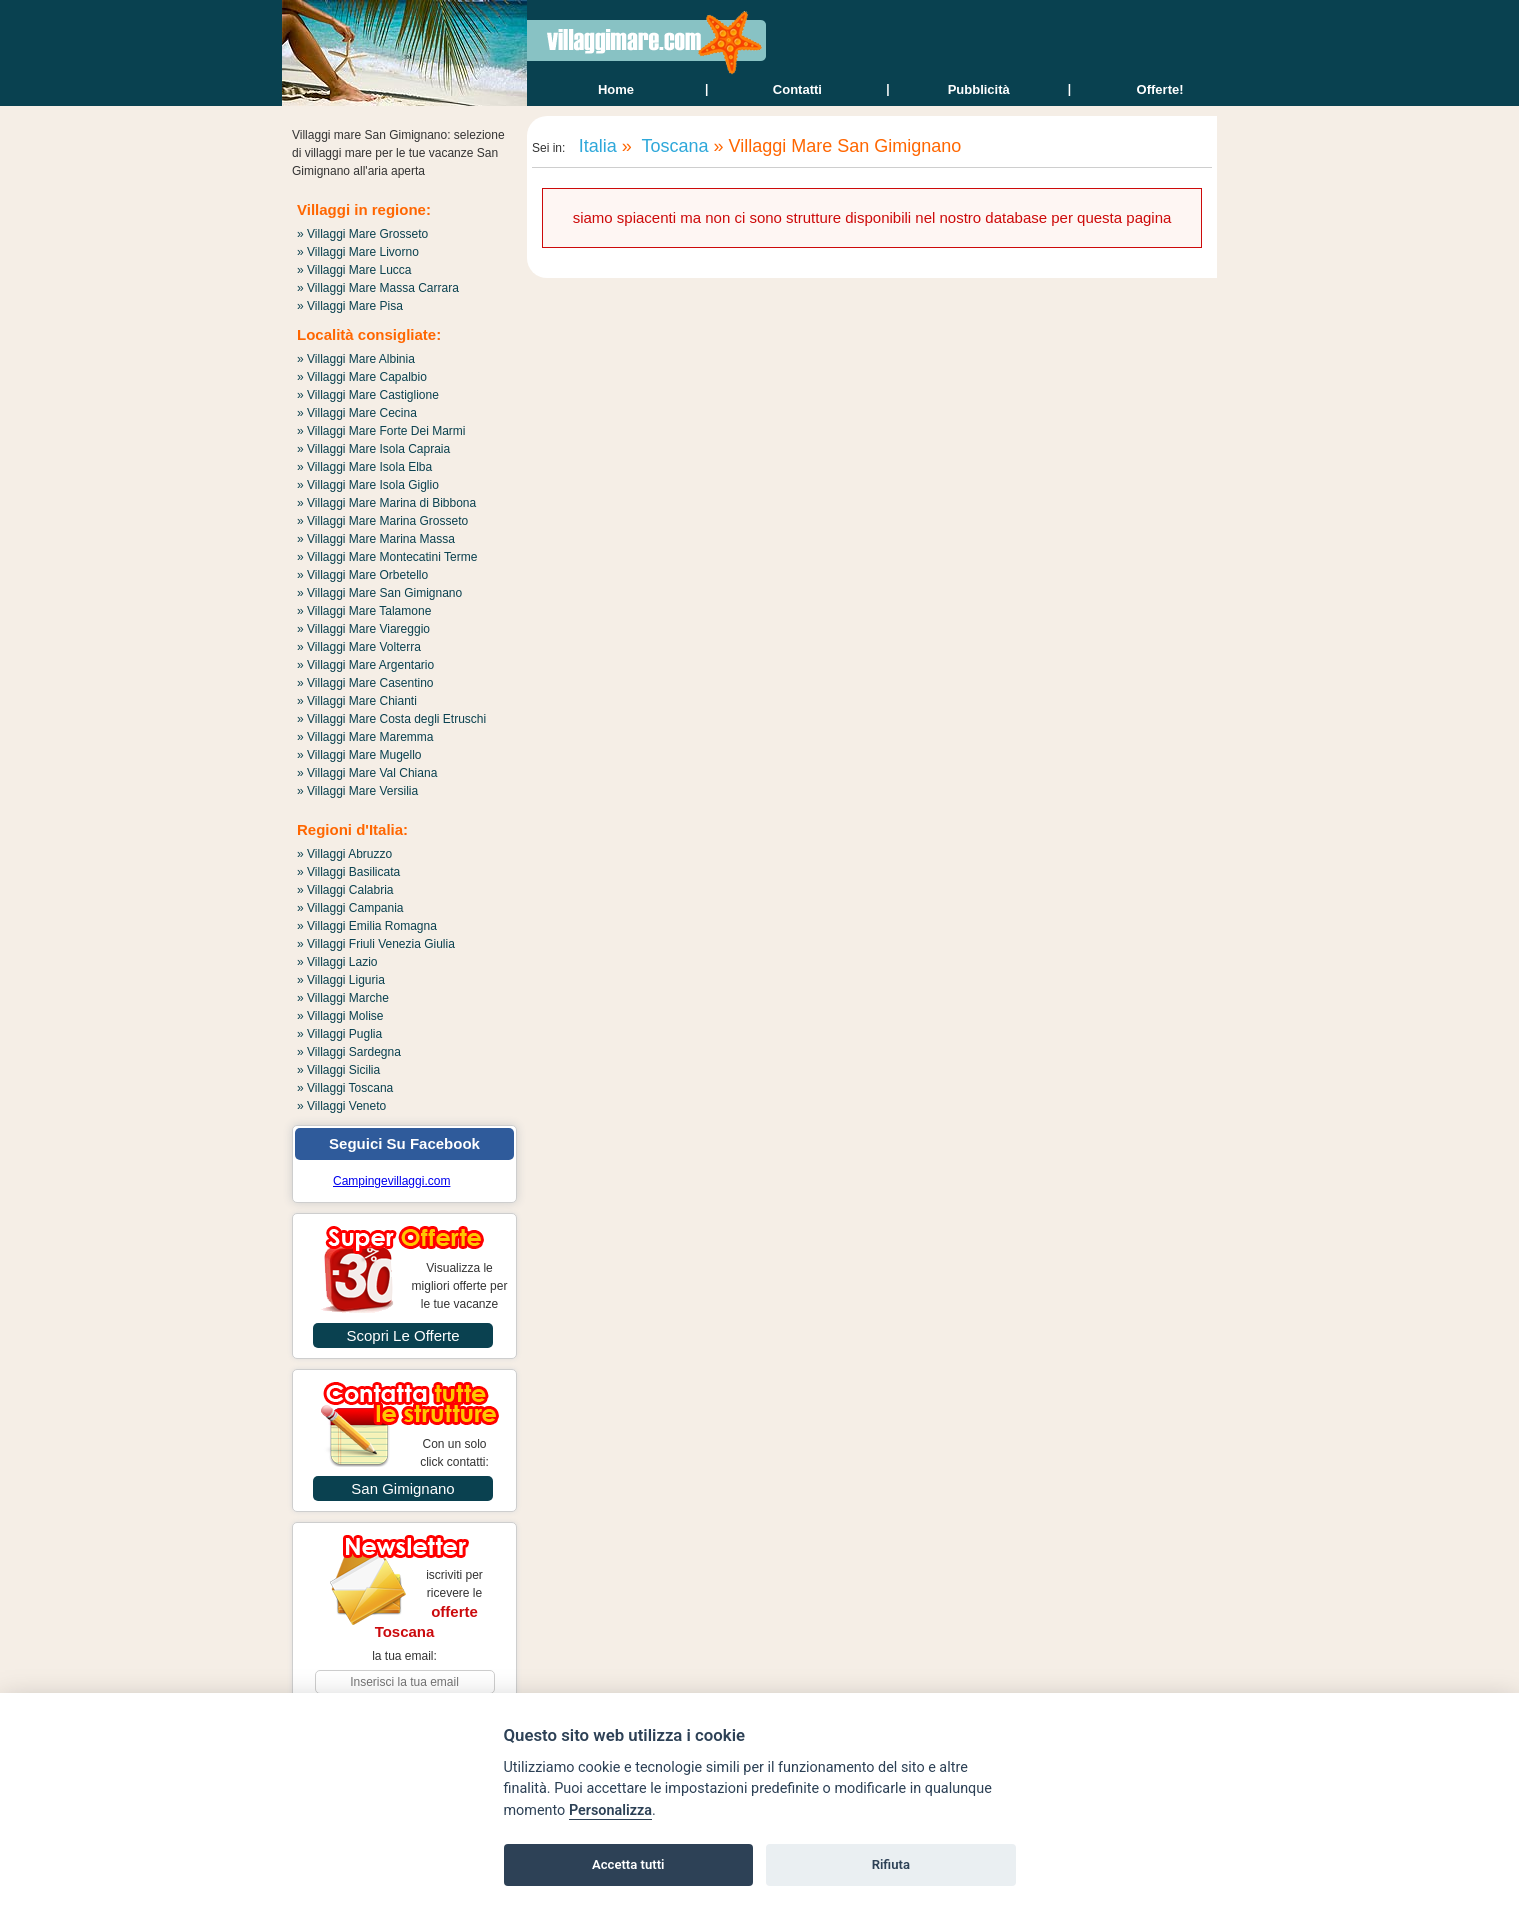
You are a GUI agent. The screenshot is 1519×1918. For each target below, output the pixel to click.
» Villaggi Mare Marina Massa (376, 539)
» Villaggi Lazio (337, 962)
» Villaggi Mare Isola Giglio (368, 485)
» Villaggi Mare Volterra (359, 647)
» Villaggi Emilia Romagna (367, 926)
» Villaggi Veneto (341, 1106)
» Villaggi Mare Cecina (357, 413)
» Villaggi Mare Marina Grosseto (382, 521)
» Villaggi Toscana (345, 1088)
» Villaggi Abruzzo (344, 854)
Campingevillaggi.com (391, 1181)
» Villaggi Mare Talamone (364, 611)
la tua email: (404, 1656)
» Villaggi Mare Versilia (357, 791)
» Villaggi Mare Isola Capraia (373, 449)
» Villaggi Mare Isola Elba (364, 467)
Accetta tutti (628, 1864)
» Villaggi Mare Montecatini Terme (387, 557)
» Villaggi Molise (340, 1016)
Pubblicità (979, 89)
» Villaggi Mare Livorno (358, 252)
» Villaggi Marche (343, 998)
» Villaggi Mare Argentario (365, 665)
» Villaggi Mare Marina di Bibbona (386, 503)
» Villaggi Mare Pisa (350, 306)
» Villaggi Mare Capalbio (362, 377)
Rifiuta (891, 1864)
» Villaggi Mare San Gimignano (379, 593)
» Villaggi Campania (350, 908)
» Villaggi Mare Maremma (365, 737)
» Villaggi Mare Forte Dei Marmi (381, 431)
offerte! (1160, 89)
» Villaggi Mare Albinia (356, 359)
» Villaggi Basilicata (348, 872)
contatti (797, 89)
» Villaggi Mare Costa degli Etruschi (391, 719)
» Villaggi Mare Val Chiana (367, 773)
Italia (595, 146)
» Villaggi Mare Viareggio (363, 629)
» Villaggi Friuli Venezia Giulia (376, 944)
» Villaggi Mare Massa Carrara (378, 288)
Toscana (673, 146)
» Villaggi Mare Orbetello (362, 575)
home (616, 89)
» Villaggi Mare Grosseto (362, 234)
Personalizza (610, 1810)
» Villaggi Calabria (345, 890)
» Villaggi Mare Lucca (354, 270)
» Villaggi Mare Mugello (359, 755)
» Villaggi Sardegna (349, 1052)
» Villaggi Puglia (339, 1034)
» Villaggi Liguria (341, 980)
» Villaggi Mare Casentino (365, 683)
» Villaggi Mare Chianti (357, 701)
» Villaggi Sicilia (338, 1070)
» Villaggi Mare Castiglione (368, 395)
